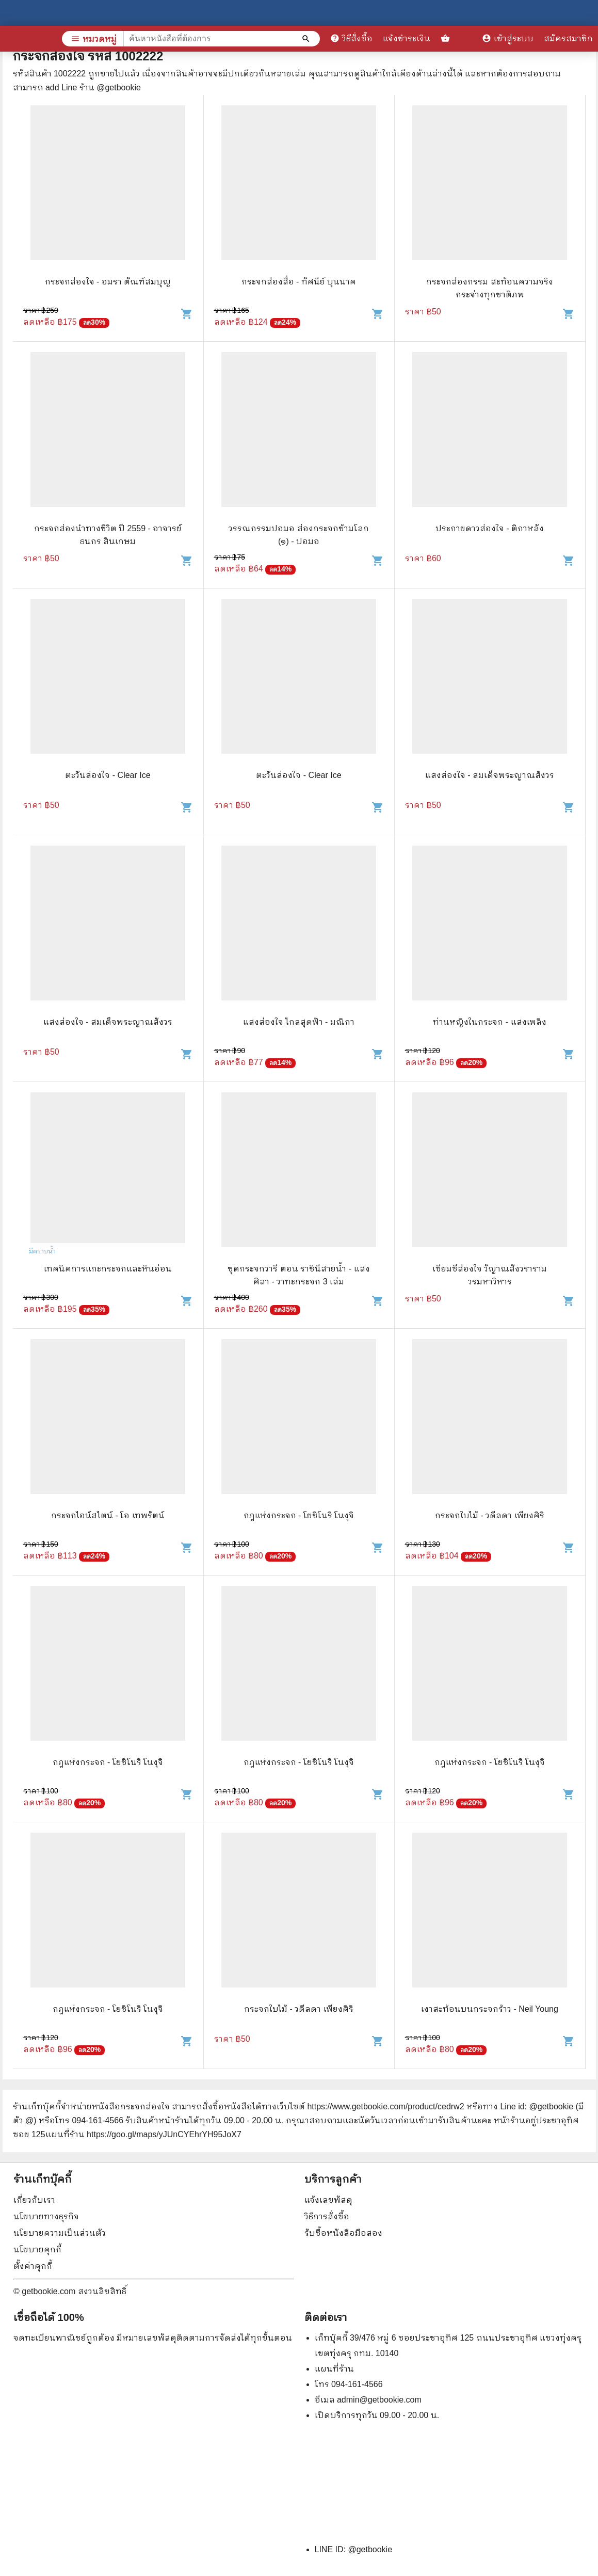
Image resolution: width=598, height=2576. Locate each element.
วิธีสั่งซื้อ (351, 38)
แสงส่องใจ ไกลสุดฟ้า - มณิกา (298, 1021)
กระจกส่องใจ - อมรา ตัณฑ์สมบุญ (108, 281)
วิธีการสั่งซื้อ (326, 2216)
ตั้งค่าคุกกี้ (32, 2266)
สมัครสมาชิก (568, 38)
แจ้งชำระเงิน (406, 38)
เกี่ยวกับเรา (34, 2200)
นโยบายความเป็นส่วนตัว (59, 2233)
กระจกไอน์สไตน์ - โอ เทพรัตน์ (108, 1515)
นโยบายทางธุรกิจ (46, 2216)
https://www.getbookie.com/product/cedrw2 (385, 2106)
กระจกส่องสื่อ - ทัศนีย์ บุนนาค (299, 281)
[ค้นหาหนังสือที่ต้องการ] (307, 38)
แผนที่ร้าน (334, 2368)
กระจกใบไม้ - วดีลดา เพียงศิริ (489, 1515)
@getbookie (370, 2549)
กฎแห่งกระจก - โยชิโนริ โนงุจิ (299, 1515)
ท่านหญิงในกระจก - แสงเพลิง (489, 1021)
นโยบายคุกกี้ (37, 2249)
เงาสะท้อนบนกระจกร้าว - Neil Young (489, 2009)
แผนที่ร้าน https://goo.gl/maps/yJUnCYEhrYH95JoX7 (143, 2134)
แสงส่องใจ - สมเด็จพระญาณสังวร (489, 775)
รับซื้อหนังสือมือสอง (343, 2233)
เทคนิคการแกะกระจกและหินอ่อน (108, 1268)
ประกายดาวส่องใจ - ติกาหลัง (489, 528)
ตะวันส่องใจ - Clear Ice (107, 775)
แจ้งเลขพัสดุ (328, 2200)
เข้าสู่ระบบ (508, 38)
